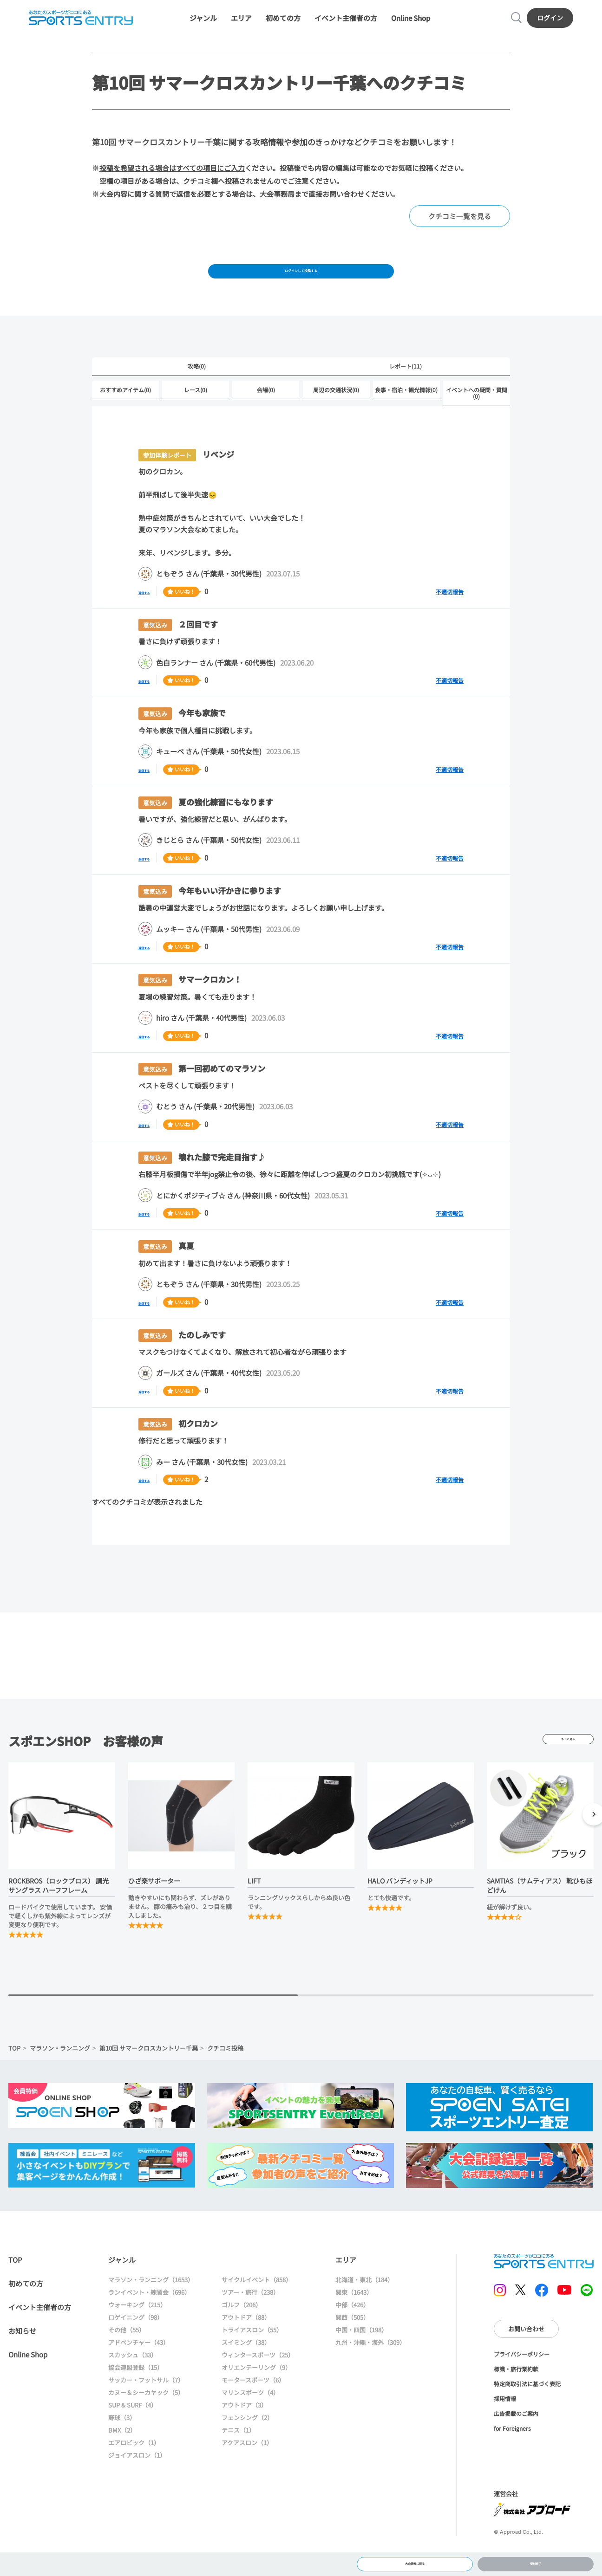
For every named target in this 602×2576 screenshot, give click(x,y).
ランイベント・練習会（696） (149, 2319)
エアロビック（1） (134, 2470)
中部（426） (352, 2332)
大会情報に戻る (414, 2559)
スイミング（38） (246, 2369)
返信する (152, 618)
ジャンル (203, 24)
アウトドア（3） (244, 2432)
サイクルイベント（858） (257, 2307)
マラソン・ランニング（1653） (151, 2307)
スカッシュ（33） (132, 2382)
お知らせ (22, 2358)
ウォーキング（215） (137, 2332)
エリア (241, 24)
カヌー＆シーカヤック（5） (146, 2419)
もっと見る (568, 1766)
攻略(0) (197, 391)
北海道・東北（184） (364, 2307)
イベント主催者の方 (345, 24)
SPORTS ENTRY (76, 24)
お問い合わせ (526, 2356)
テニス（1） (238, 2457)
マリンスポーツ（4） (250, 2419)
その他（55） (126, 2357)
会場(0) (266, 416)
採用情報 (505, 2426)
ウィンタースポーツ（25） (258, 2382)
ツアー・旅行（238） (250, 2319)
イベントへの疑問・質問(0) (476, 419)
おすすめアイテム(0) (125, 416)
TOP (14, 2075)
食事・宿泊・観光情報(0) (406, 416)
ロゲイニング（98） (135, 2344)
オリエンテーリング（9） (256, 2394)
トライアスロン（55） (252, 2357)
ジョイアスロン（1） (137, 2482)
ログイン (555, 23)
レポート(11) (405, 391)
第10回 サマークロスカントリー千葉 (148, 2075)
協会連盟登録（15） (135, 2394)
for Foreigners (512, 2455)
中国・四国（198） (361, 2357)
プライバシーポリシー (522, 2381)
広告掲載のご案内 (516, 2441)
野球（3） (122, 2444)
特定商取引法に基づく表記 (527, 2411)
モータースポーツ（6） (253, 2407)
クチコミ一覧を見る (459, 230)
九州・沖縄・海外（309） (370, 2369)
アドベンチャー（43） (138, 2369)
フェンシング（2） (247, 2444)
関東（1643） (354, 2319)
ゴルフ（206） (242, 2332)
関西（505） (352, 2344)
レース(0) (195, 416)
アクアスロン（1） (247, 2470)
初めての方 (283, 24)
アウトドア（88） (246, 2344)
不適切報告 (450, 619)
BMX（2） (122, 2457)
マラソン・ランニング (60, 2075)
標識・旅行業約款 (516, 2396)
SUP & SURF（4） (132, 2432)
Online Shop (410, 24)
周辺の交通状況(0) (336, 416)
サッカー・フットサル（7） (146, 2407)
